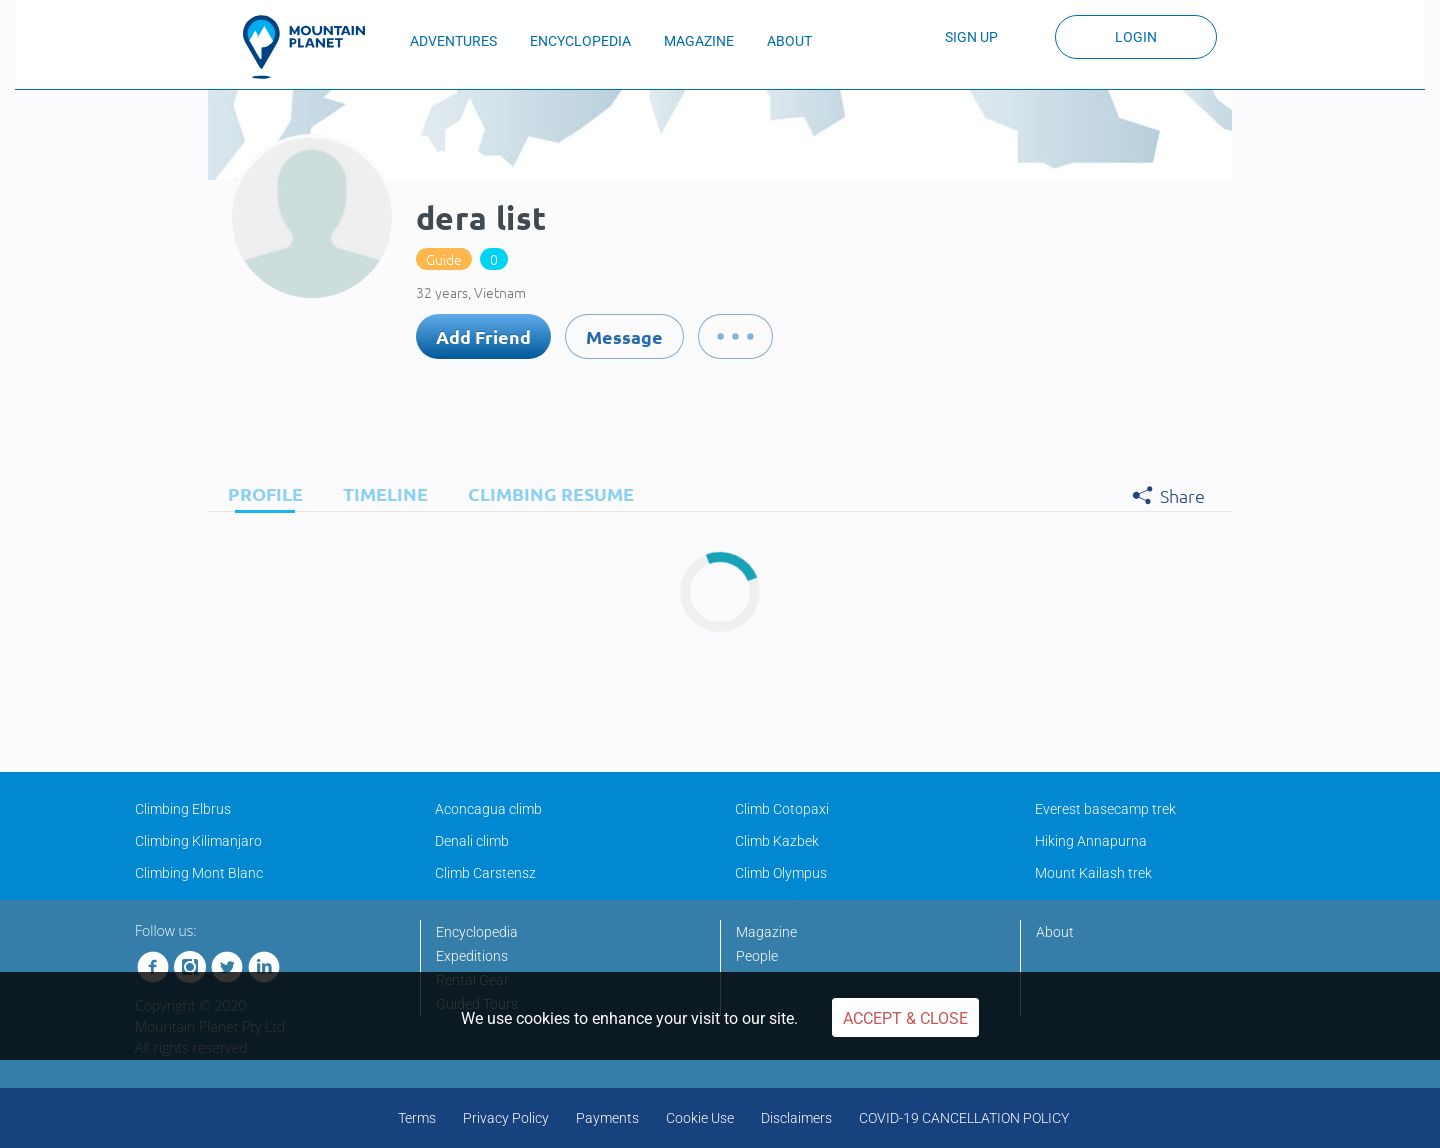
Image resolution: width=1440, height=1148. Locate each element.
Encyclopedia (477, 932)
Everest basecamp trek (1105, 809)
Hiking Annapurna (1091, 841)
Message (624, 336)
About (1055, 932)
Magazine (766, 932)
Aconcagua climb (488, 809)
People (757, 956)
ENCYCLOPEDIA (580, 41)
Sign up (971, 37)
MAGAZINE (699, 41)
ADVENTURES (453, 41)
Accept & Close (905, 1018)
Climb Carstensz (485, 873)
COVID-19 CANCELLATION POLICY (964, 1118)
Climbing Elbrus (183, 809)
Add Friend (483, 336)
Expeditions (472, 956)
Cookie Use (700, 1118)
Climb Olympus (781, 873)
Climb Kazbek (777, 841)
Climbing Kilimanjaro (198, 841)
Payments (607, 1118)
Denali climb (472, 841)
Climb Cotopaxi (782, 809)
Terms (417, 1118)
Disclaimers (796, 1118)
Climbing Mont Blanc (199, 873)
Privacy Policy (506, 1118)
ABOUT (789, 41)
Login (1136, 37)
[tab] (260, 493)
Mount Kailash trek (1093, 873)
